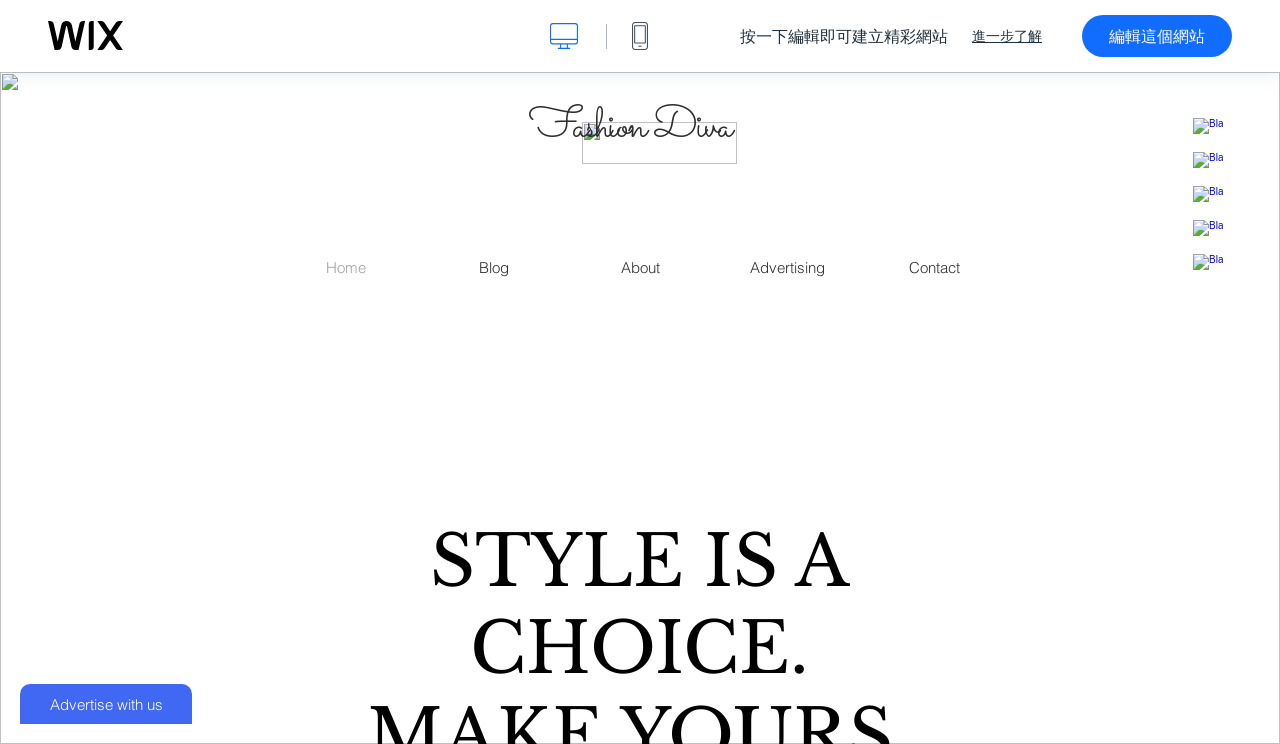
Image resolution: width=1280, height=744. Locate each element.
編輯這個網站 (1157, 36)
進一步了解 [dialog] (1007, 36)
